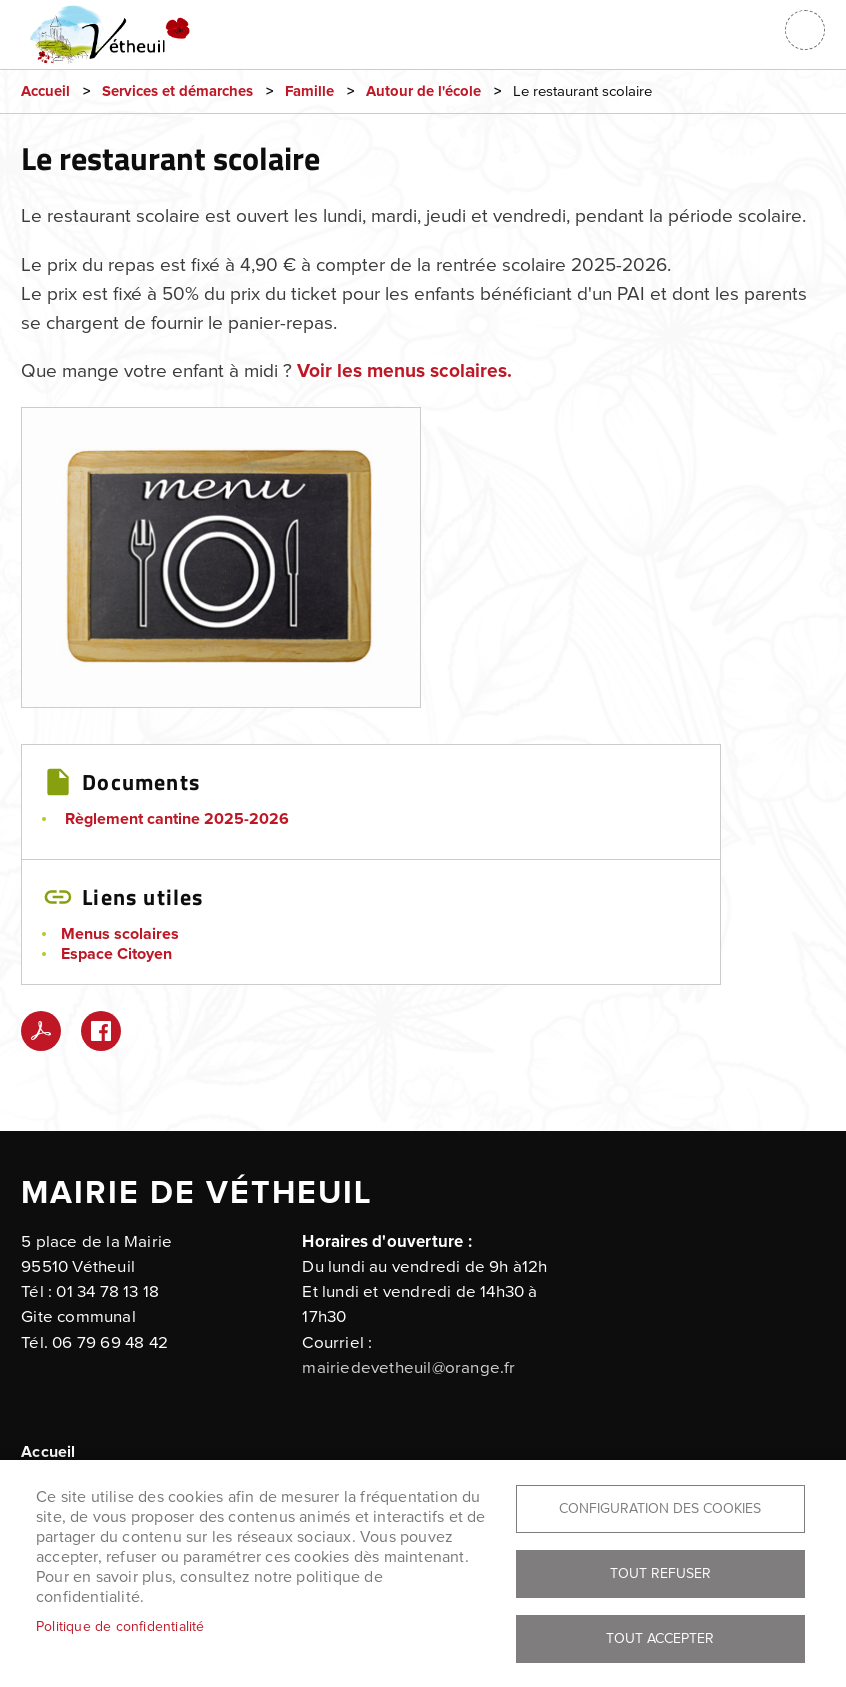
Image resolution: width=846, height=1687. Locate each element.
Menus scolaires (120, 934)
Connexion (755, 30)
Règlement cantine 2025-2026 (177, 819)
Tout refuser (660, 1573)
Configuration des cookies (660, 1508)
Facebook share (101, 1031)
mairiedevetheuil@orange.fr (408, 1368)
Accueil (45, 91)
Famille (309, 91)
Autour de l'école (423, 91)
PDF (41, 1031)
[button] (221, 564)
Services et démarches (177, 91)
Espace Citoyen (116, 954)
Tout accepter (660, 1638)
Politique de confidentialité (120, 1626)
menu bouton (805, 30)
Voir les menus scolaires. (404, 371)
